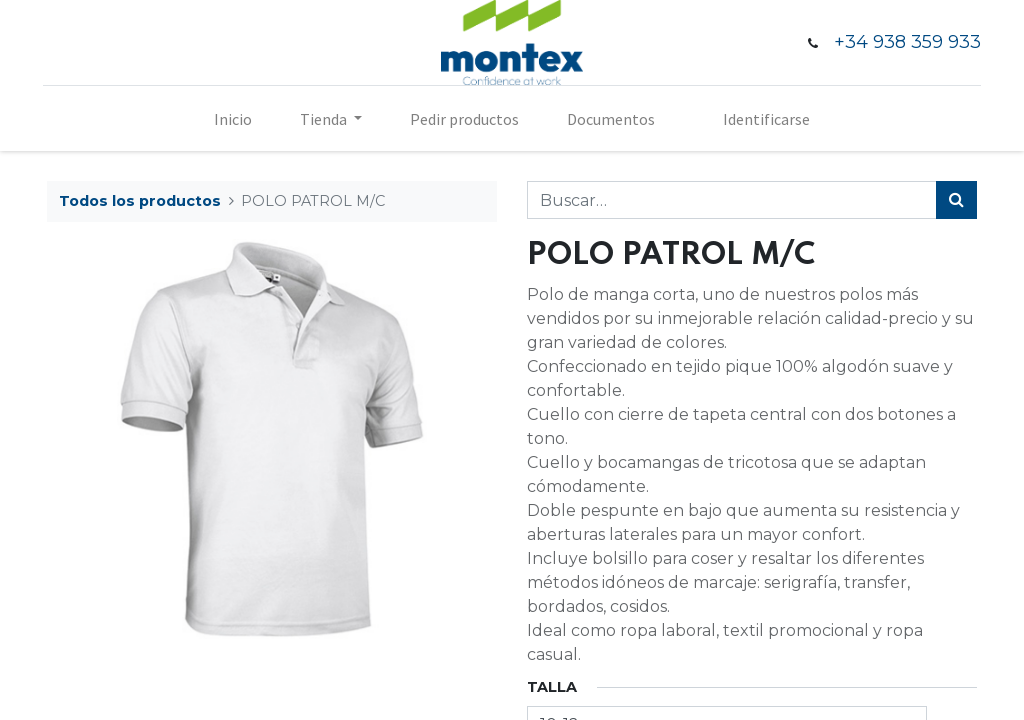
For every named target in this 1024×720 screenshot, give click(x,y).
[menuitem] (233, 119)
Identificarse (766, 119)
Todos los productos (140, 201)
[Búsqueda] (956, 200)
